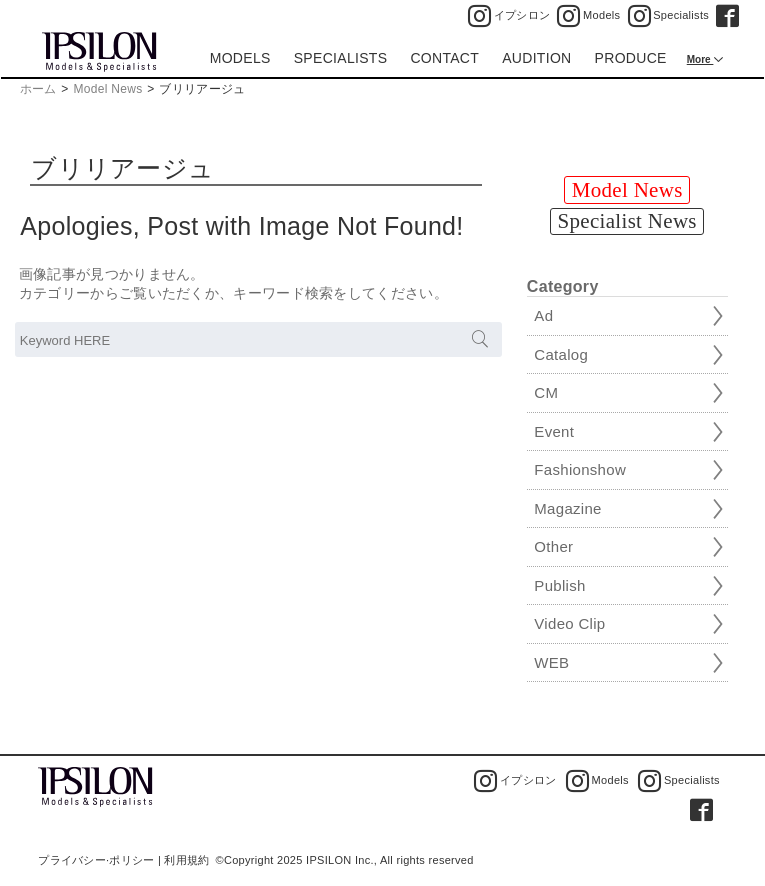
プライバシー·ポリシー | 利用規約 (123, 860)
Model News (107, 89)
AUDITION (536, 58)
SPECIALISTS (341, 58)
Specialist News (627, 221)
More (700, 59)
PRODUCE (631, 58)
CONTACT (444, 58)
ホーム (38, 89)
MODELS (240, 58)
